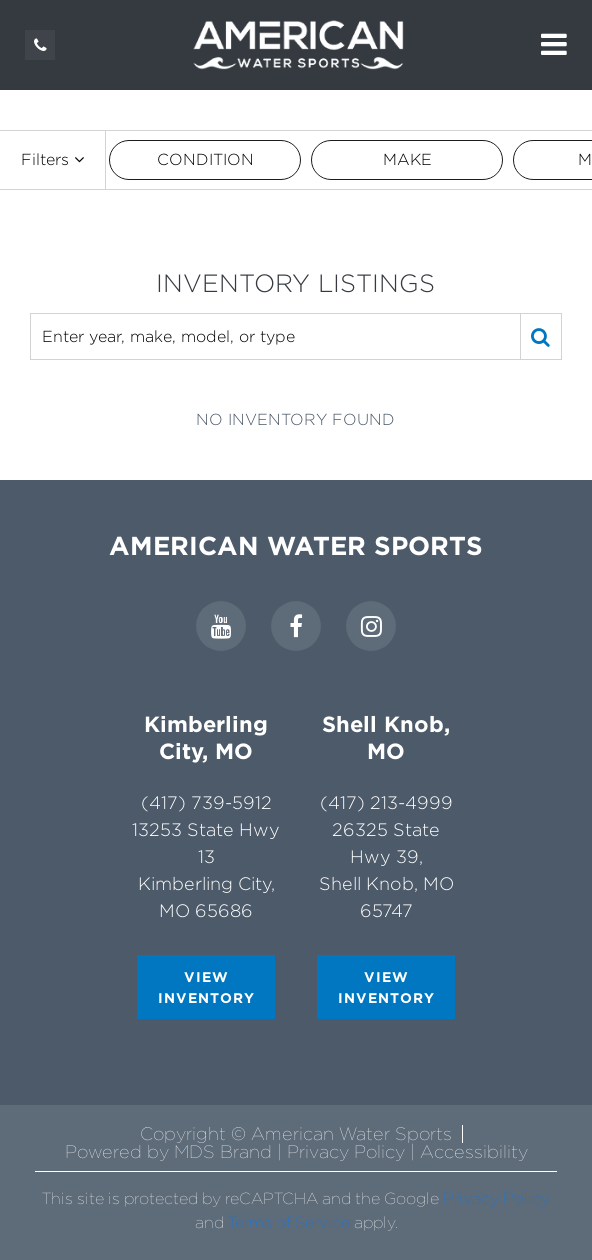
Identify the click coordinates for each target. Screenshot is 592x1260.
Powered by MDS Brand (171, 1151)
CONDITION (205, 159)
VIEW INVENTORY (206, 987)
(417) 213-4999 (386, 802)
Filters (52, 159)
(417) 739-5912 (206, 802)
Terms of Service (289, 1222)
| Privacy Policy (343, 1151)
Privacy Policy (496, 1198)
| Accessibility (469, 1151)
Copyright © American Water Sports (296, 1133)
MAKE (407, 159)
